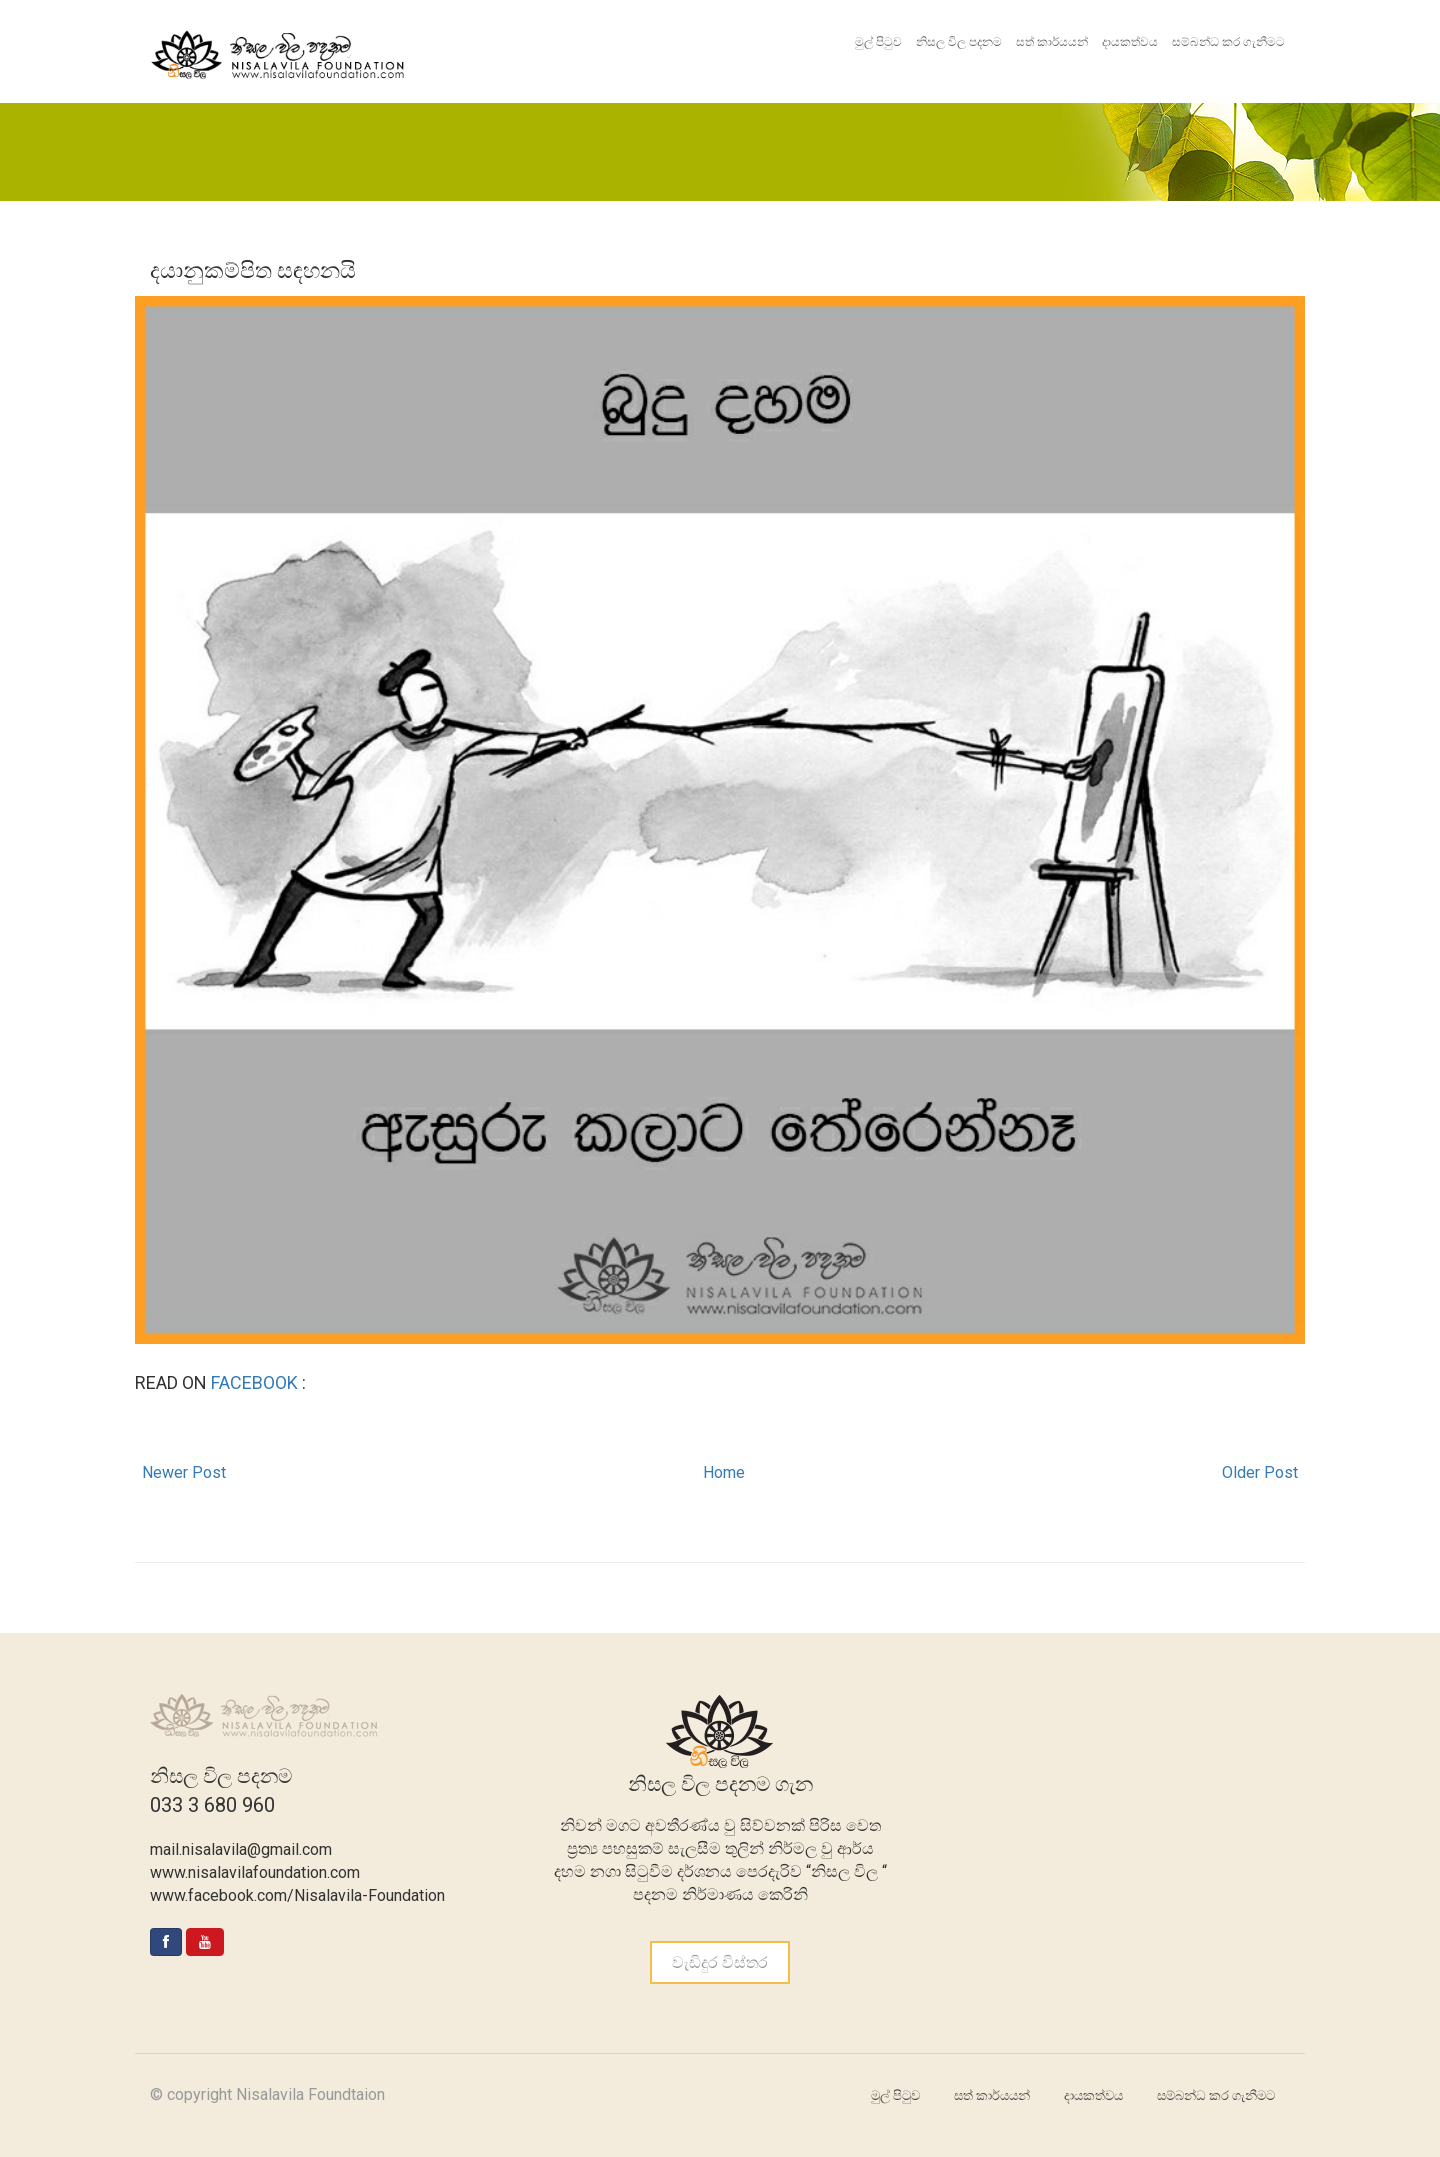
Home (724, 1472)
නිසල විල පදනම (959, 42)
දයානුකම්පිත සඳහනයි (253, 270)
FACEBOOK (256, 1382)
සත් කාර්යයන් (1052, 42)
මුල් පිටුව (878, 42)
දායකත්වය (1130, 42)
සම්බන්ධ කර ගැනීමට (1228, 42)
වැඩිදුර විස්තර (720, 1962)
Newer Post (184, 1472)
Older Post (1260, 1472)
